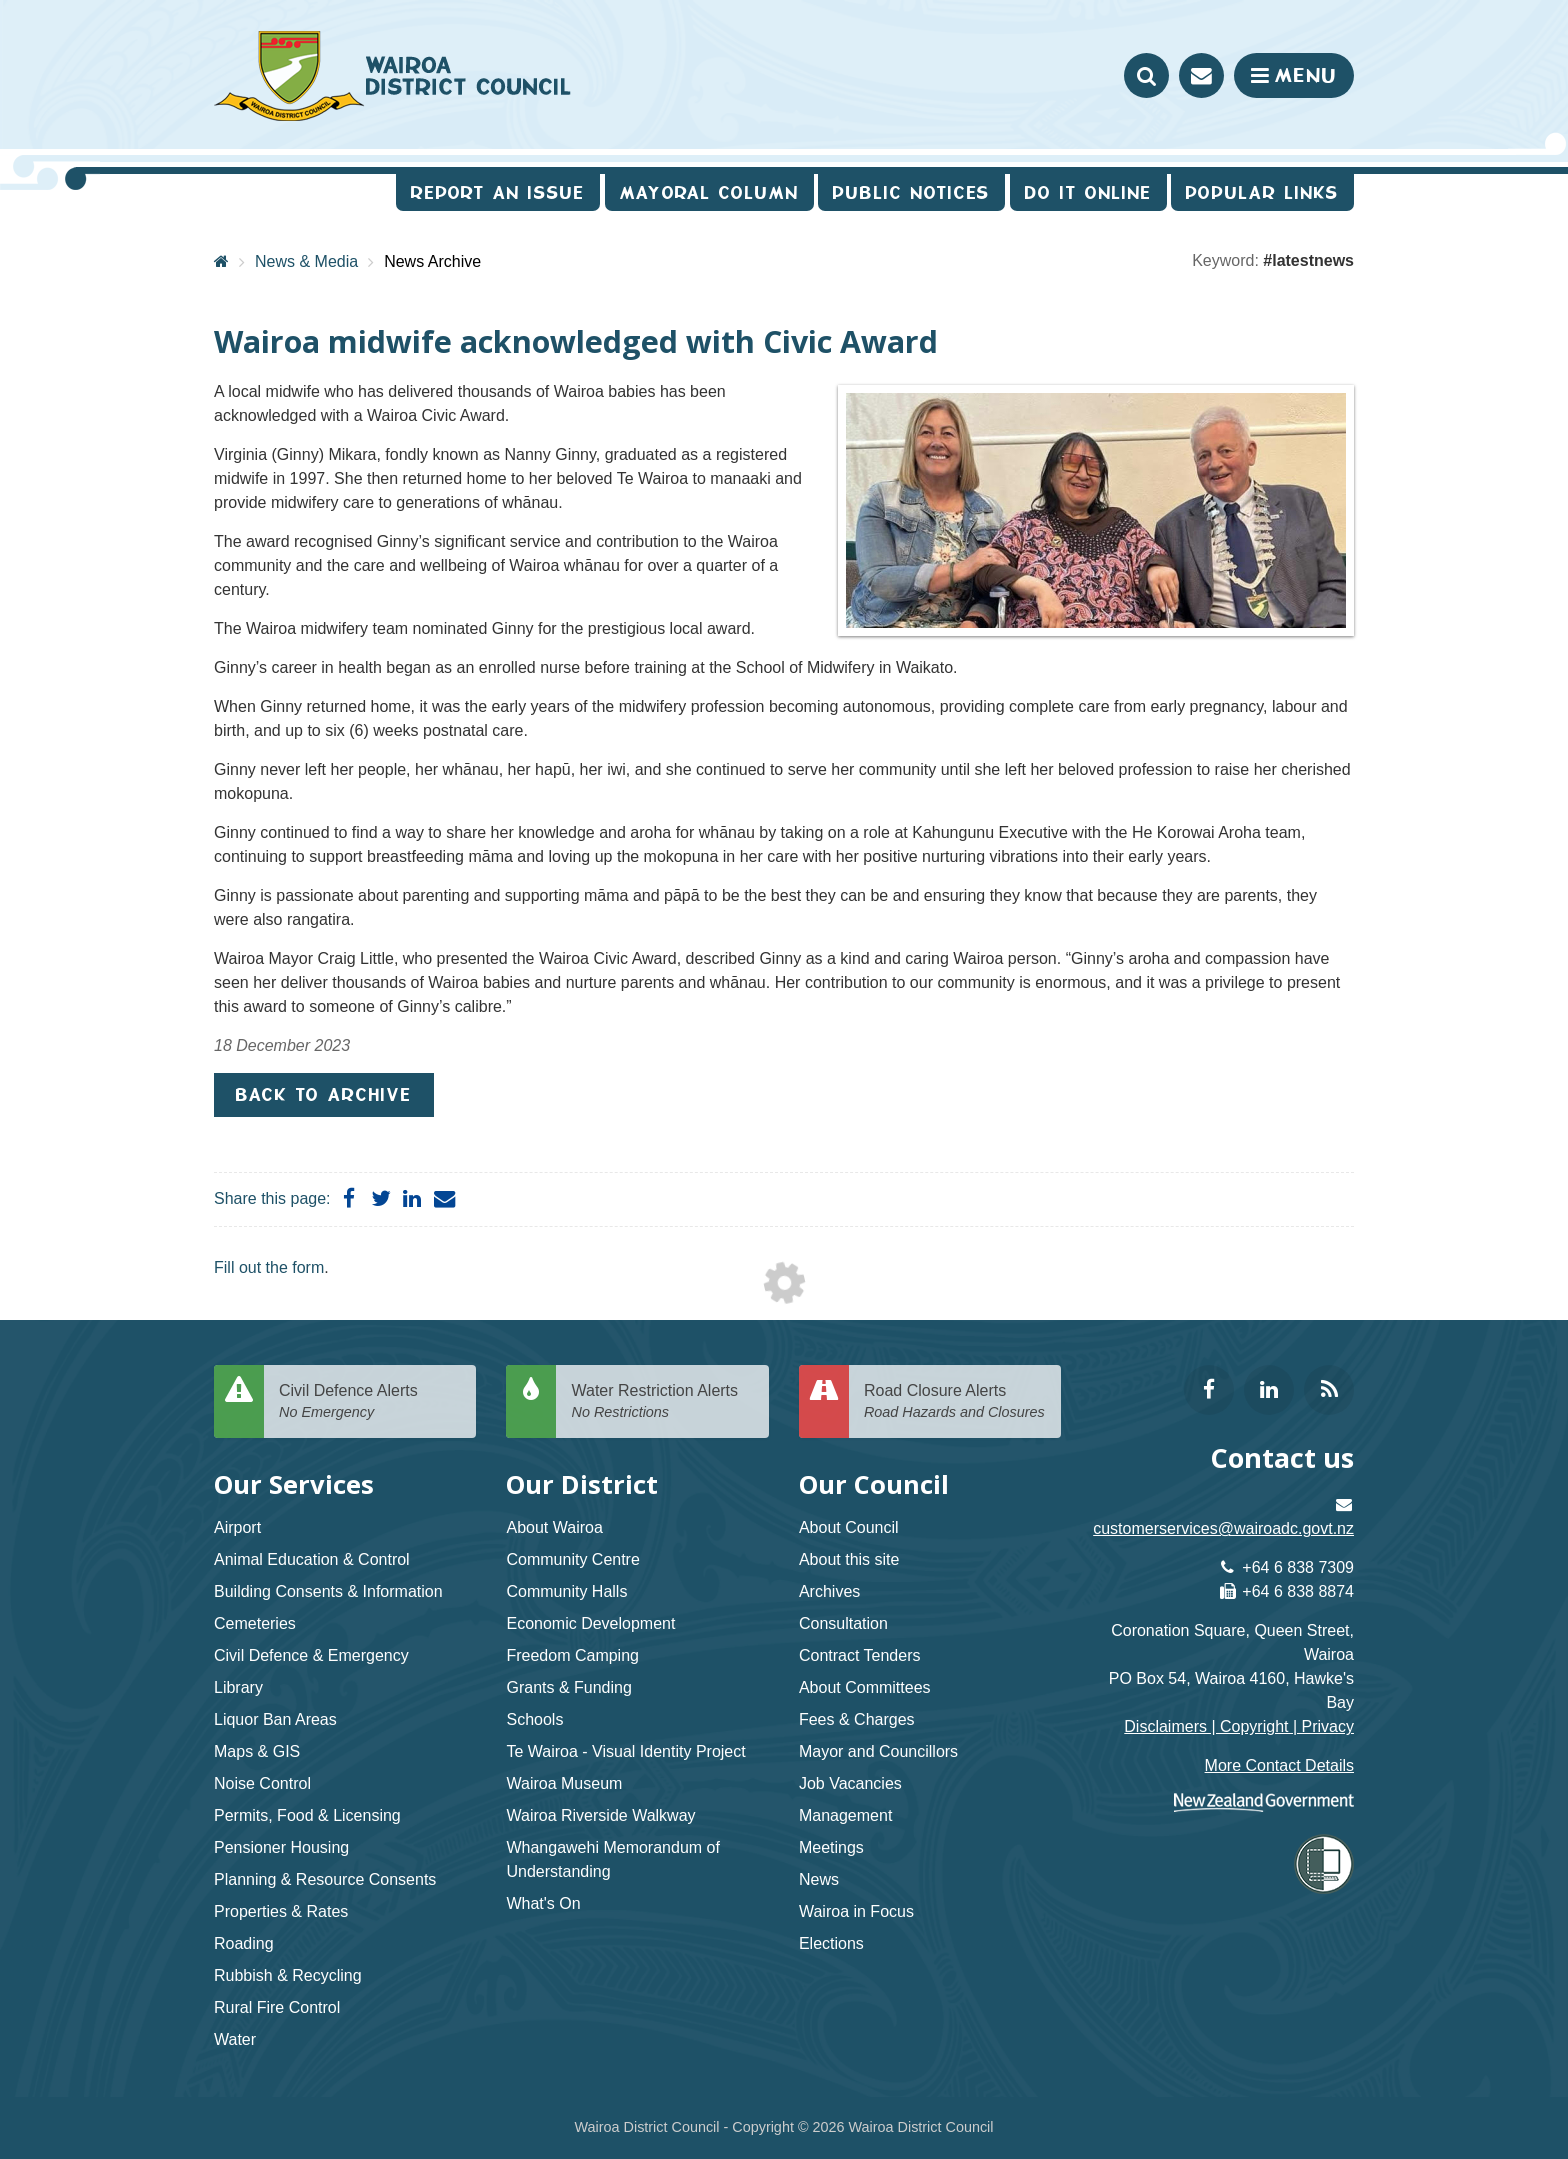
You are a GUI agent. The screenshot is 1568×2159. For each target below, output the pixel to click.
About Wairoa (554, 1527)
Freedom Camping (572, 1655)
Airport (237, 1527)
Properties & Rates (281, 1911)
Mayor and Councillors (878, 1751)
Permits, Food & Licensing (307, 1815)
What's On (543, 1903)
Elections (831, 1943)
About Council (849, 1527)
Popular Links (1262, 192)
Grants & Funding (568, 1687)
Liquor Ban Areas (275, 1719)
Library (238, 1687)
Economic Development (590, 1623)
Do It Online (1088, 192)
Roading (244, 1943)
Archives (829, 1591)
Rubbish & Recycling (288, 1975)
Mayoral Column (709, 192)
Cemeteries (255, 1623)
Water (235, 2039)
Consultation (843, 1623)
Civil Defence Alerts (370, 1402)
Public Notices (911, 192)
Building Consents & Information (328, 1591)
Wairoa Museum (564, 1783)
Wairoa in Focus (856, 1911)
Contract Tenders (860, 1655)
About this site (849, 1559)
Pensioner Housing (281, 1847)
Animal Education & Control (312, 1559)
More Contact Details (1279, 1765)
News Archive (432, 261)
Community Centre (572, 1559)
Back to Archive (324, 1094)
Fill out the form (269, 1267)
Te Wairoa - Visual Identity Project (625, 1751)
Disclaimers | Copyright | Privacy (1239, 1726)
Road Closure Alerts (955, 1402)
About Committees (865, 1687)
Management (845, 1815)
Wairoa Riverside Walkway (600, 1815)
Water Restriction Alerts (662, 1402)
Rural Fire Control (277, 2007)
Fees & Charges (857, 1719)
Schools (534, 1719)
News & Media (306, 261)
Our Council (874, 1484)
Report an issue (498, 192)
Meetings (831, 1847)
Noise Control (262, 1783)
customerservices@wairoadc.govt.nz (1223, 1528)
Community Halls (566, 1591)
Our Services (294, 1484)
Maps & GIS (257, 1751)
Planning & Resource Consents (325, 1879)
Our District (582, 1484)
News (819, 1879)
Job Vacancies (850, 1783)
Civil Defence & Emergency (311, 1655)
